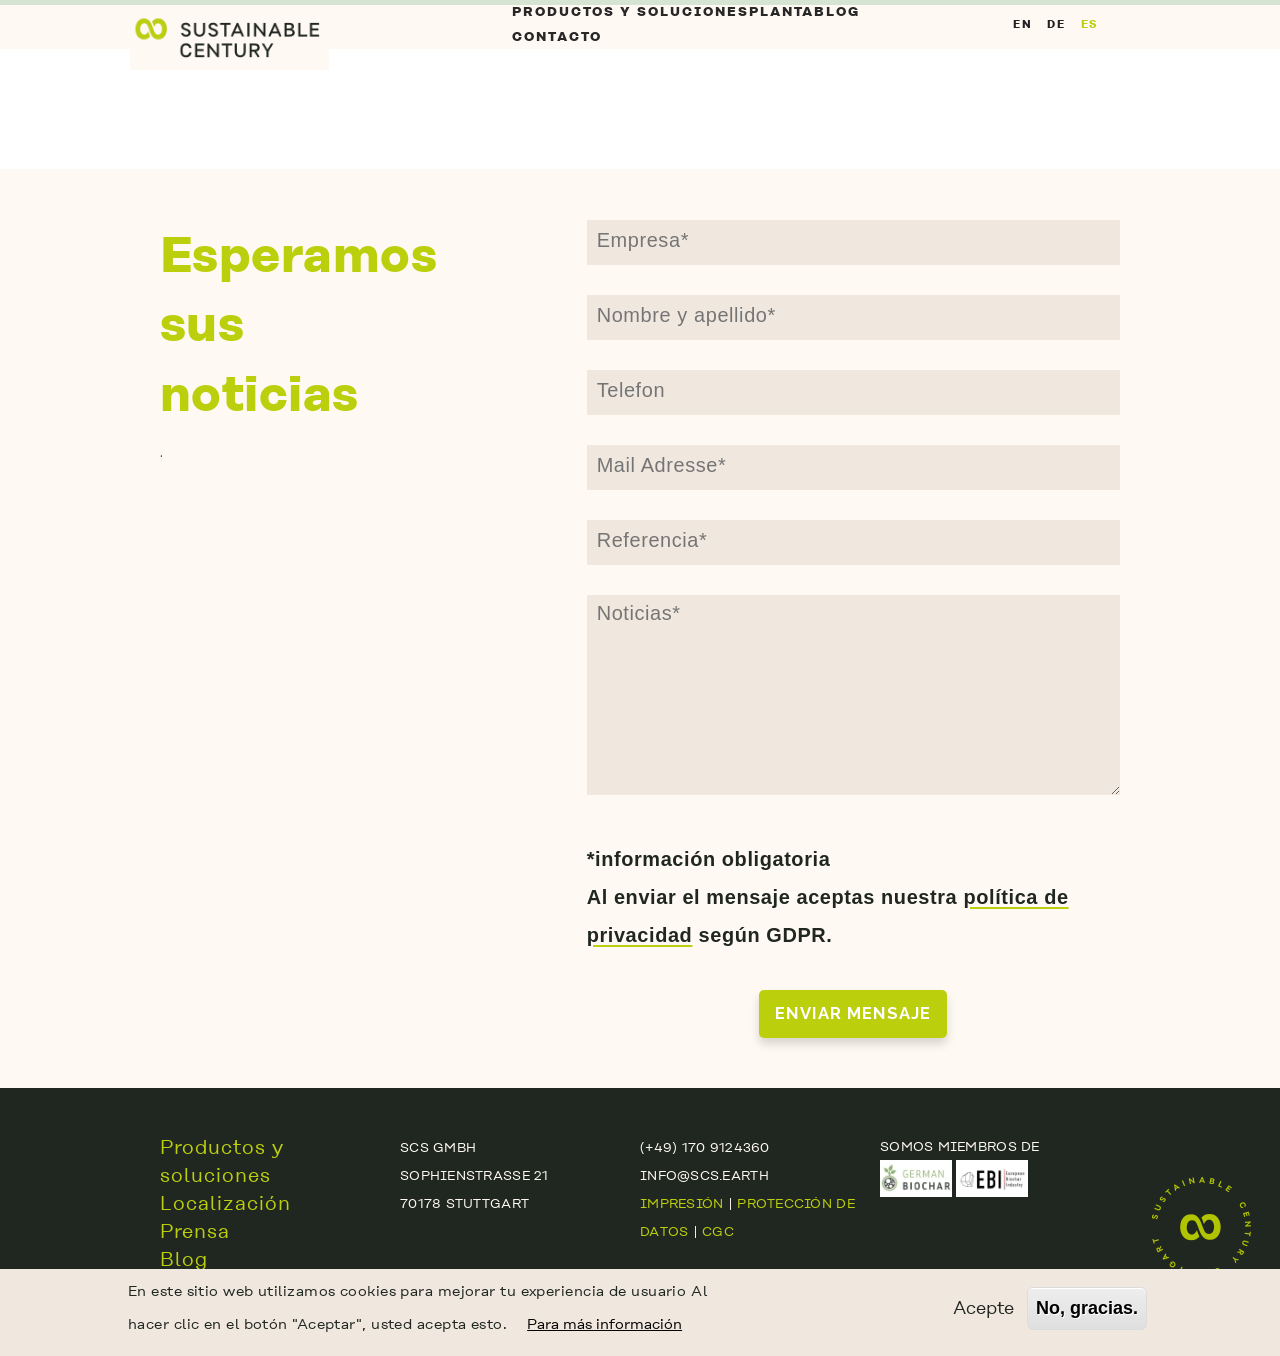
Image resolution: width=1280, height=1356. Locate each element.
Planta (757, 42)
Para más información (604, 1326)
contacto (557, 127)
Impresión (681, 1203)
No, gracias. (1087, 1311)
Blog (818, 42)
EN (1022, 84)
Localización (225, 1203)
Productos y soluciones (616, 42)
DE (1056, 84)
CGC (718, 1231)
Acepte (983, 1310)
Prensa (195, 1231)
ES (1089, 84)
